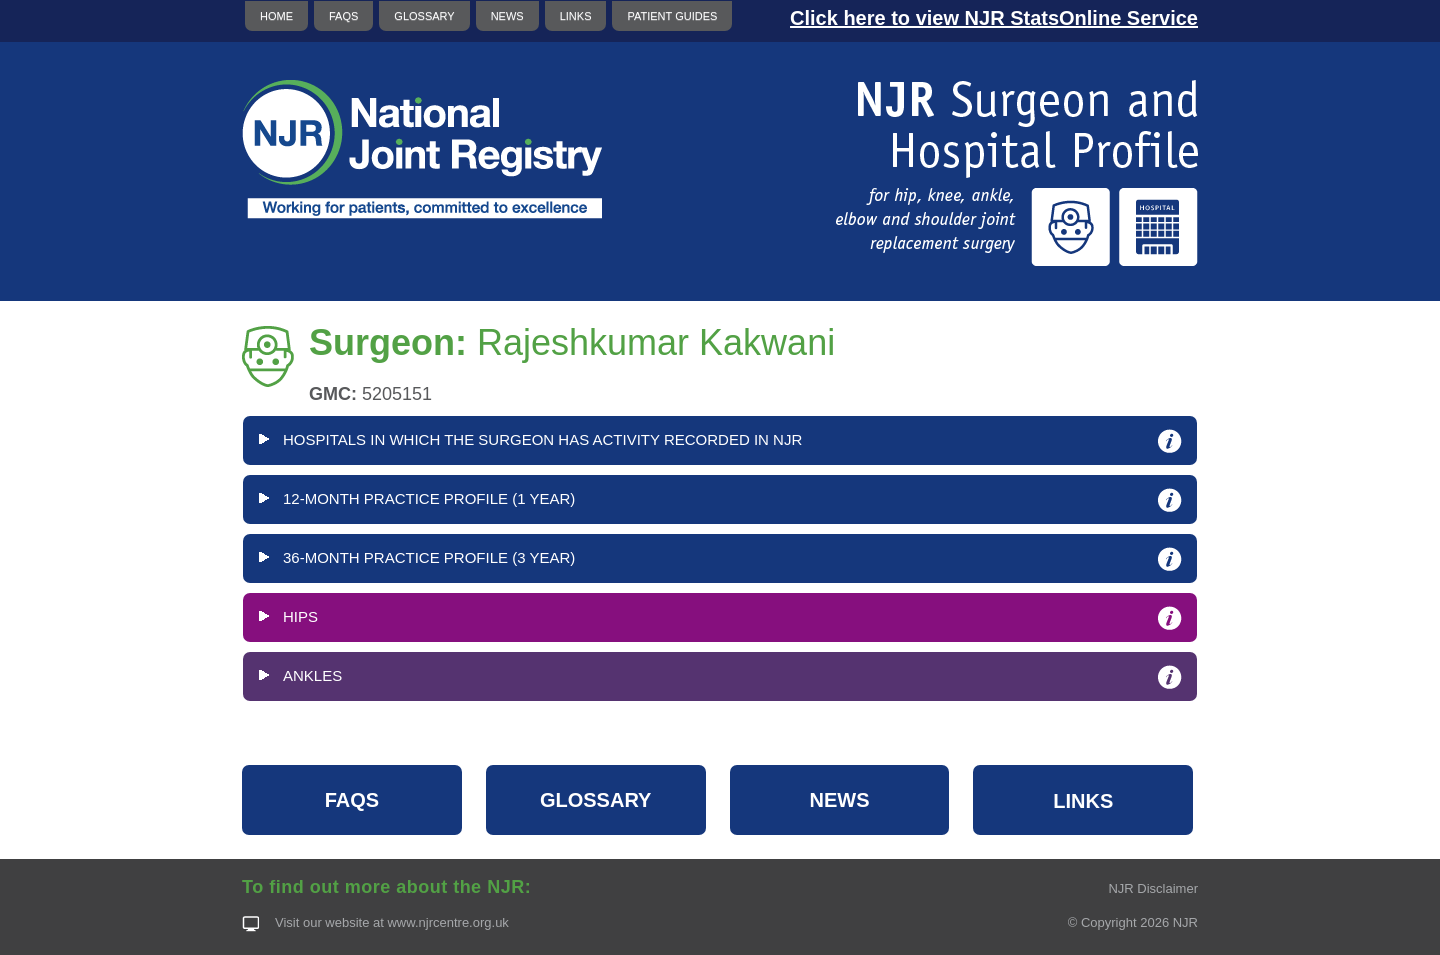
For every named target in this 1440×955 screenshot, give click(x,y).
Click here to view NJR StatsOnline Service (994, 18)
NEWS (507, 16)
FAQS (343, 16)
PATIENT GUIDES (672, 16)
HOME (276, 16)
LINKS (576, 16)
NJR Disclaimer (1153, 888)
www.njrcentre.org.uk (447, 922)
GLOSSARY (424, 16)
